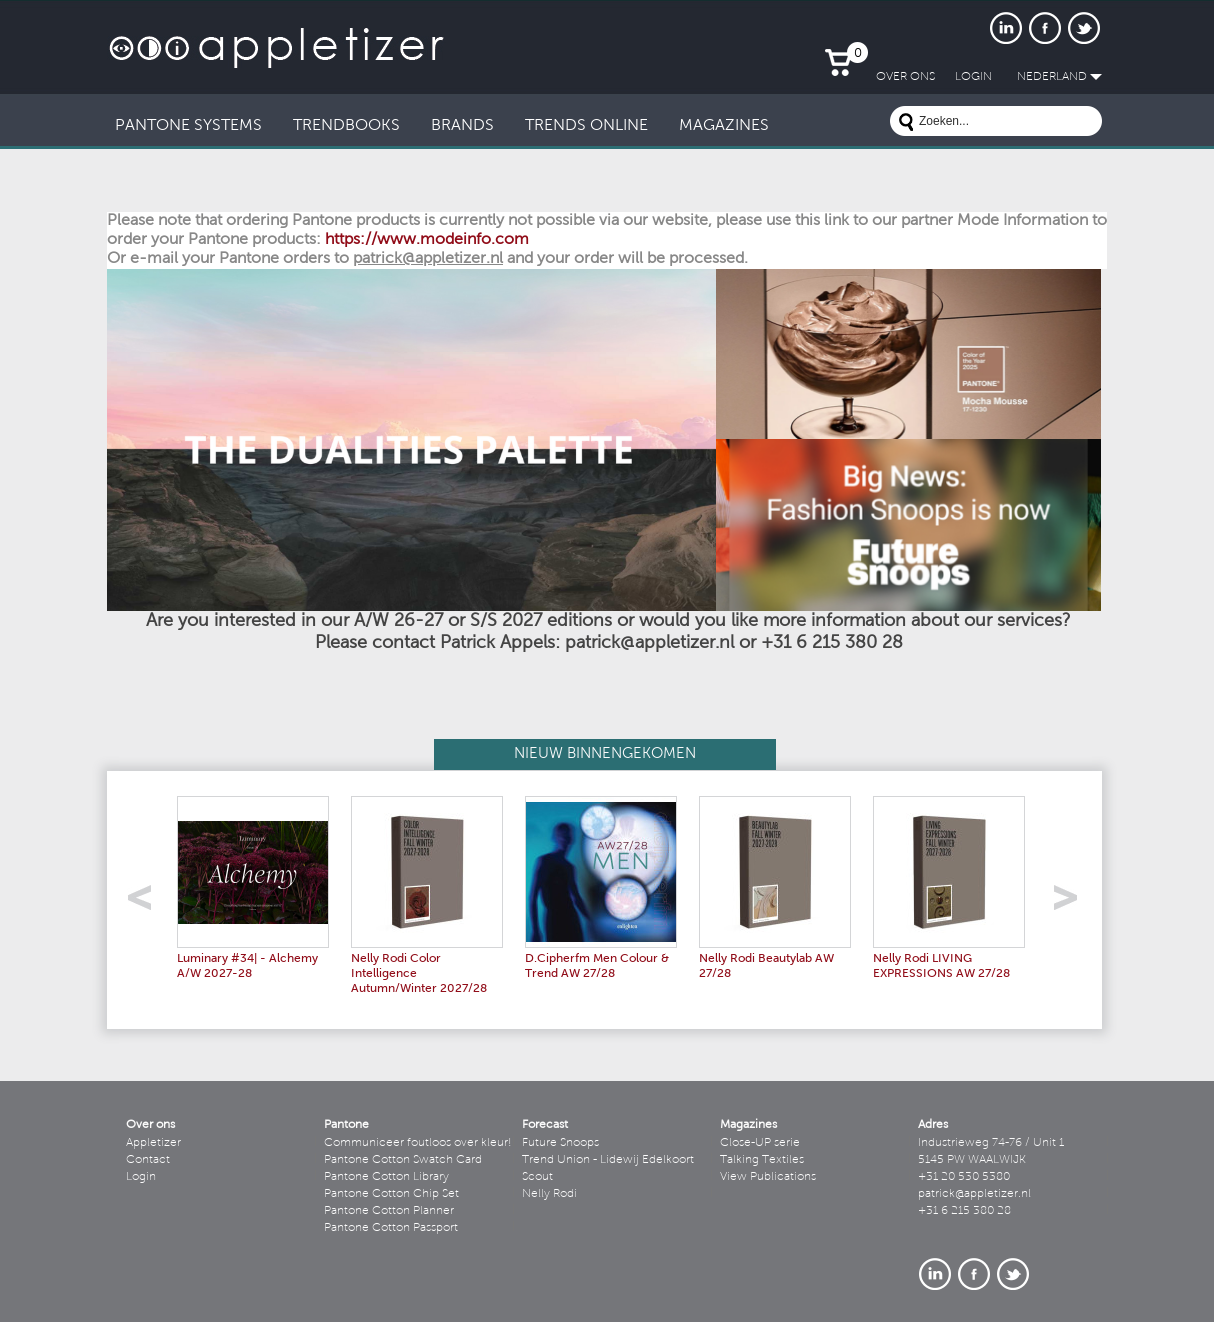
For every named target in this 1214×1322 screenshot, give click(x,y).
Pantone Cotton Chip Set (391, 1194)
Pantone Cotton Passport (391, 1228)
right (1072, 903)
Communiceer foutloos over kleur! (418, 1143)
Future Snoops (560, 1143)
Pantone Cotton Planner (389, 1211)
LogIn (973, 77)
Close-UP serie (760, 1143)
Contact (148, 1160)
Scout (537, 1177)
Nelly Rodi (549, 1194)
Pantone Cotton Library (386, 1177)
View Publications (768, 1177)
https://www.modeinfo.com (427, 240)
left (146, 903)
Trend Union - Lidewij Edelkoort (608, 1160)
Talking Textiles (762, 1160)
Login (141, 1177)
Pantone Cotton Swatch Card (403, 1160)
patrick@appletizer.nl (974, 1194)
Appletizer (153, 1143)
